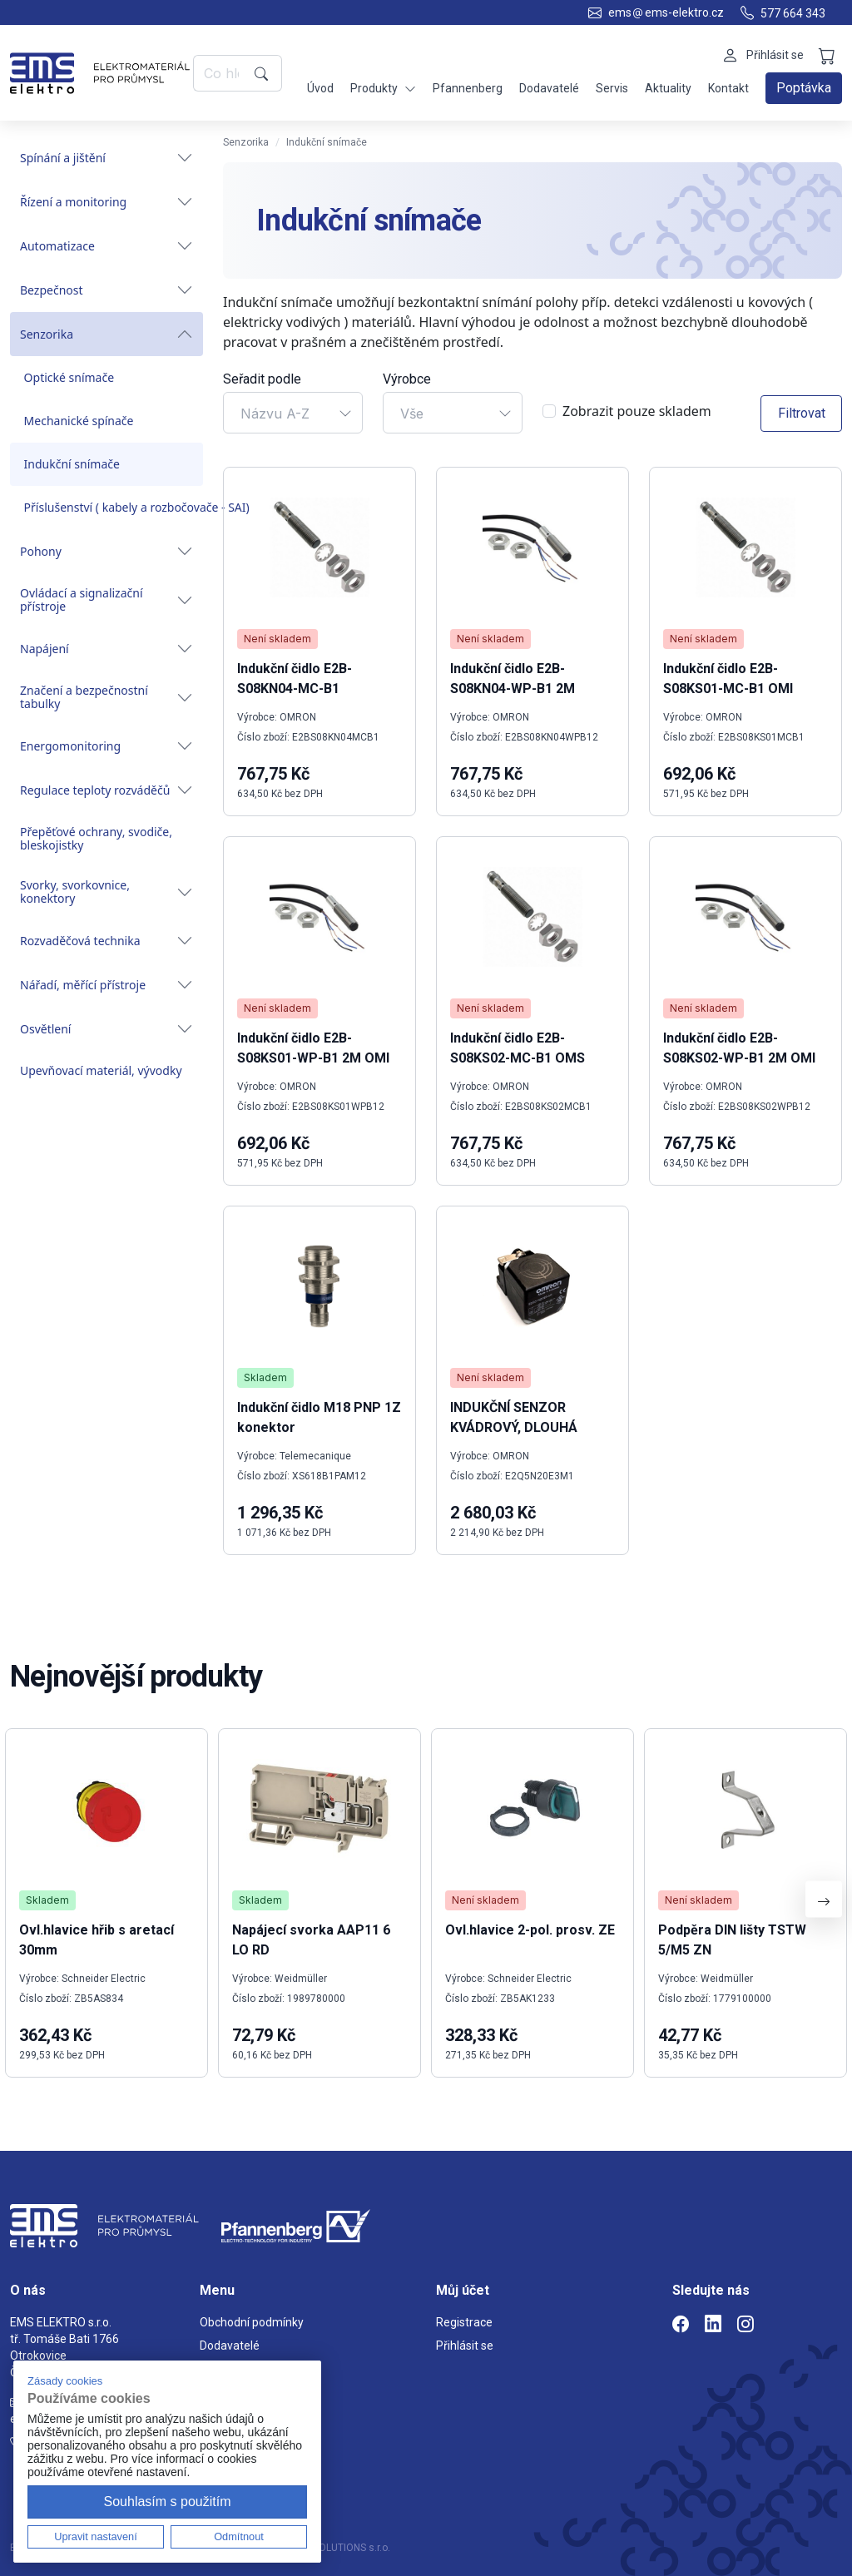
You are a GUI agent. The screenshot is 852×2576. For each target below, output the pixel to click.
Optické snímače (69, 377)
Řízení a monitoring (106, 202)
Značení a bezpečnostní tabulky (106, 696)
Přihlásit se (464, 2345)
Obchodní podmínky (252, 2322)
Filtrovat (801, 413)
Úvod (320, 88)
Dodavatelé (549, 88)
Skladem (265, 1377)
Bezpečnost (106, 290)
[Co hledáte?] (221, 73)
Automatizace (106, 246)
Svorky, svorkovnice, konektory (106, 891)
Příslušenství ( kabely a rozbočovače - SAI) (113, 507)
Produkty (383, 88)
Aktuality (668, 88)
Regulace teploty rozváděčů (106, 790)
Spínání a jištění (106, 157)
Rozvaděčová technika (106, 940)
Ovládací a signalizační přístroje (106, 599)
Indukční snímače (72, 464)
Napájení (106, 648)
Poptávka (803, 88)
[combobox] (293, 412)
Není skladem (277, 638)
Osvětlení (106, 1029)
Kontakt (728, 88)
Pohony (106, 551)
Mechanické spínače (79, 421)
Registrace (464, 2322)
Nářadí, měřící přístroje (106, 984)
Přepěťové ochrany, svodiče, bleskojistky (96, 838)
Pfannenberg (468, 88)
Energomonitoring (106, 746)
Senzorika (106, 334)
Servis (612, 88)
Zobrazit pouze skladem (636, 411)
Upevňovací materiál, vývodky (101, 1070)
